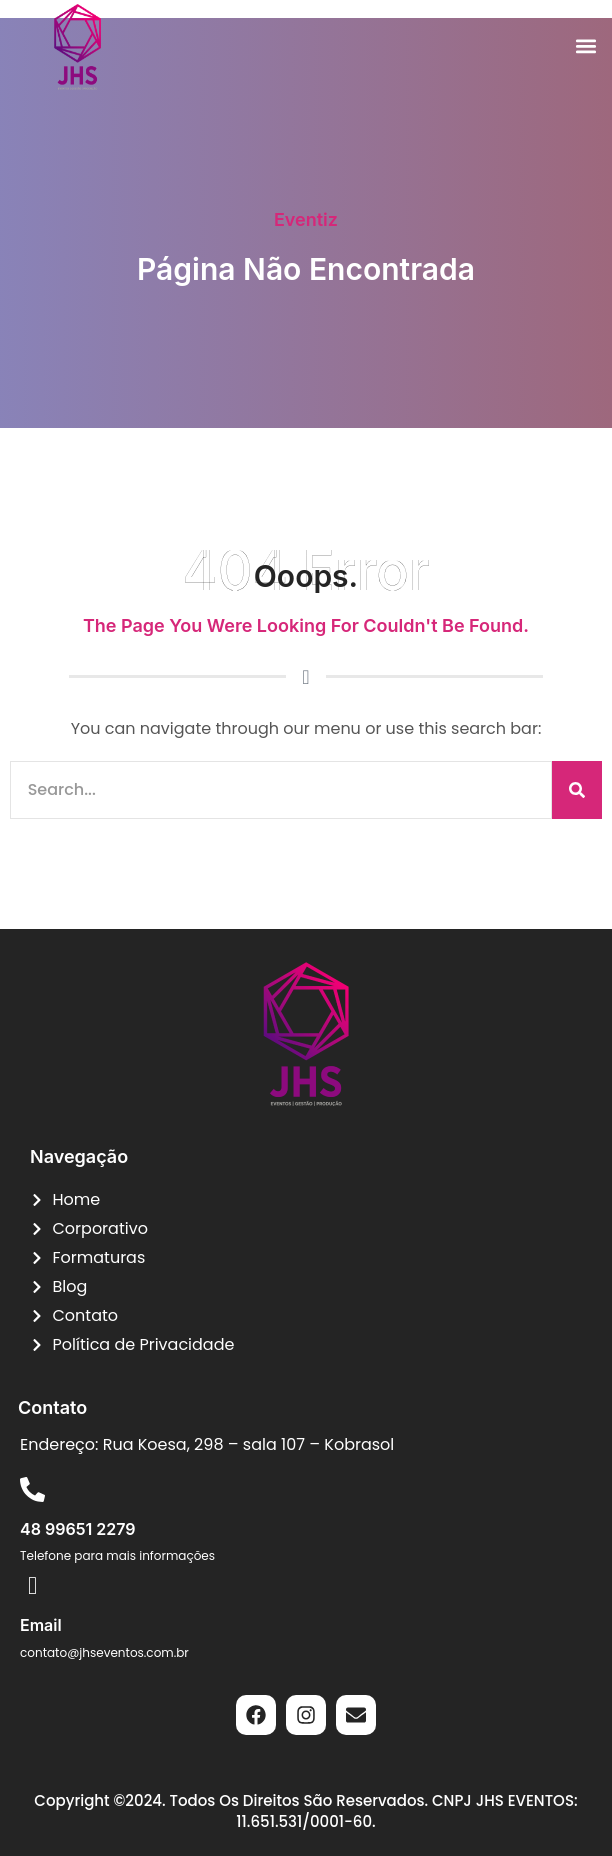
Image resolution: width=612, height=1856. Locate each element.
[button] (585, 46)
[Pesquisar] (577, 790)
